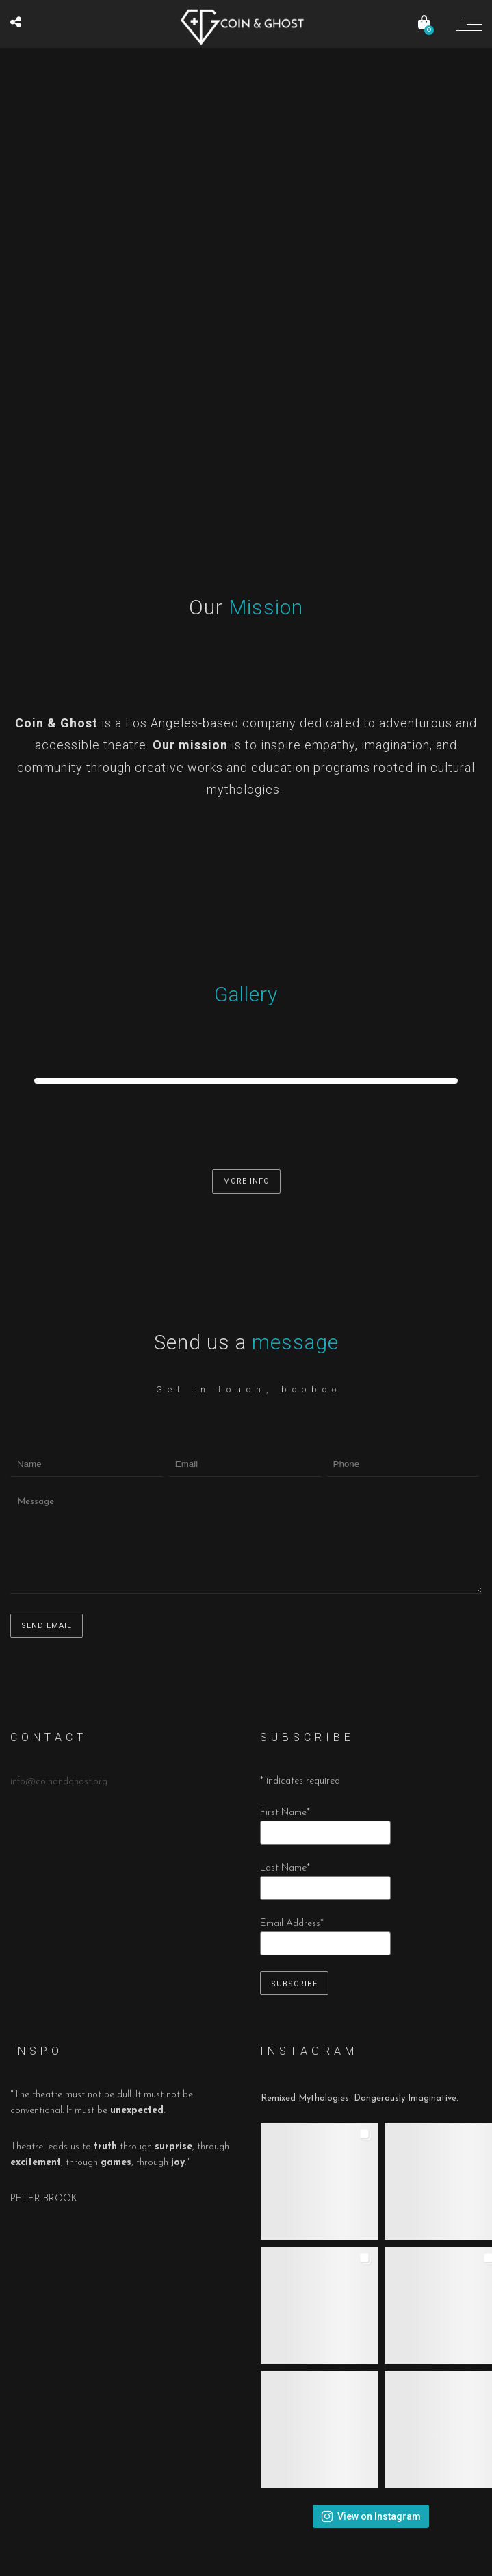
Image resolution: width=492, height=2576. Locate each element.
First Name (285, 1813)
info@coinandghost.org (58, 1782)
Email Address (292, 1923)
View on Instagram (371, 2516)
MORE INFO (246, 1181)
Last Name (285, 1868)
